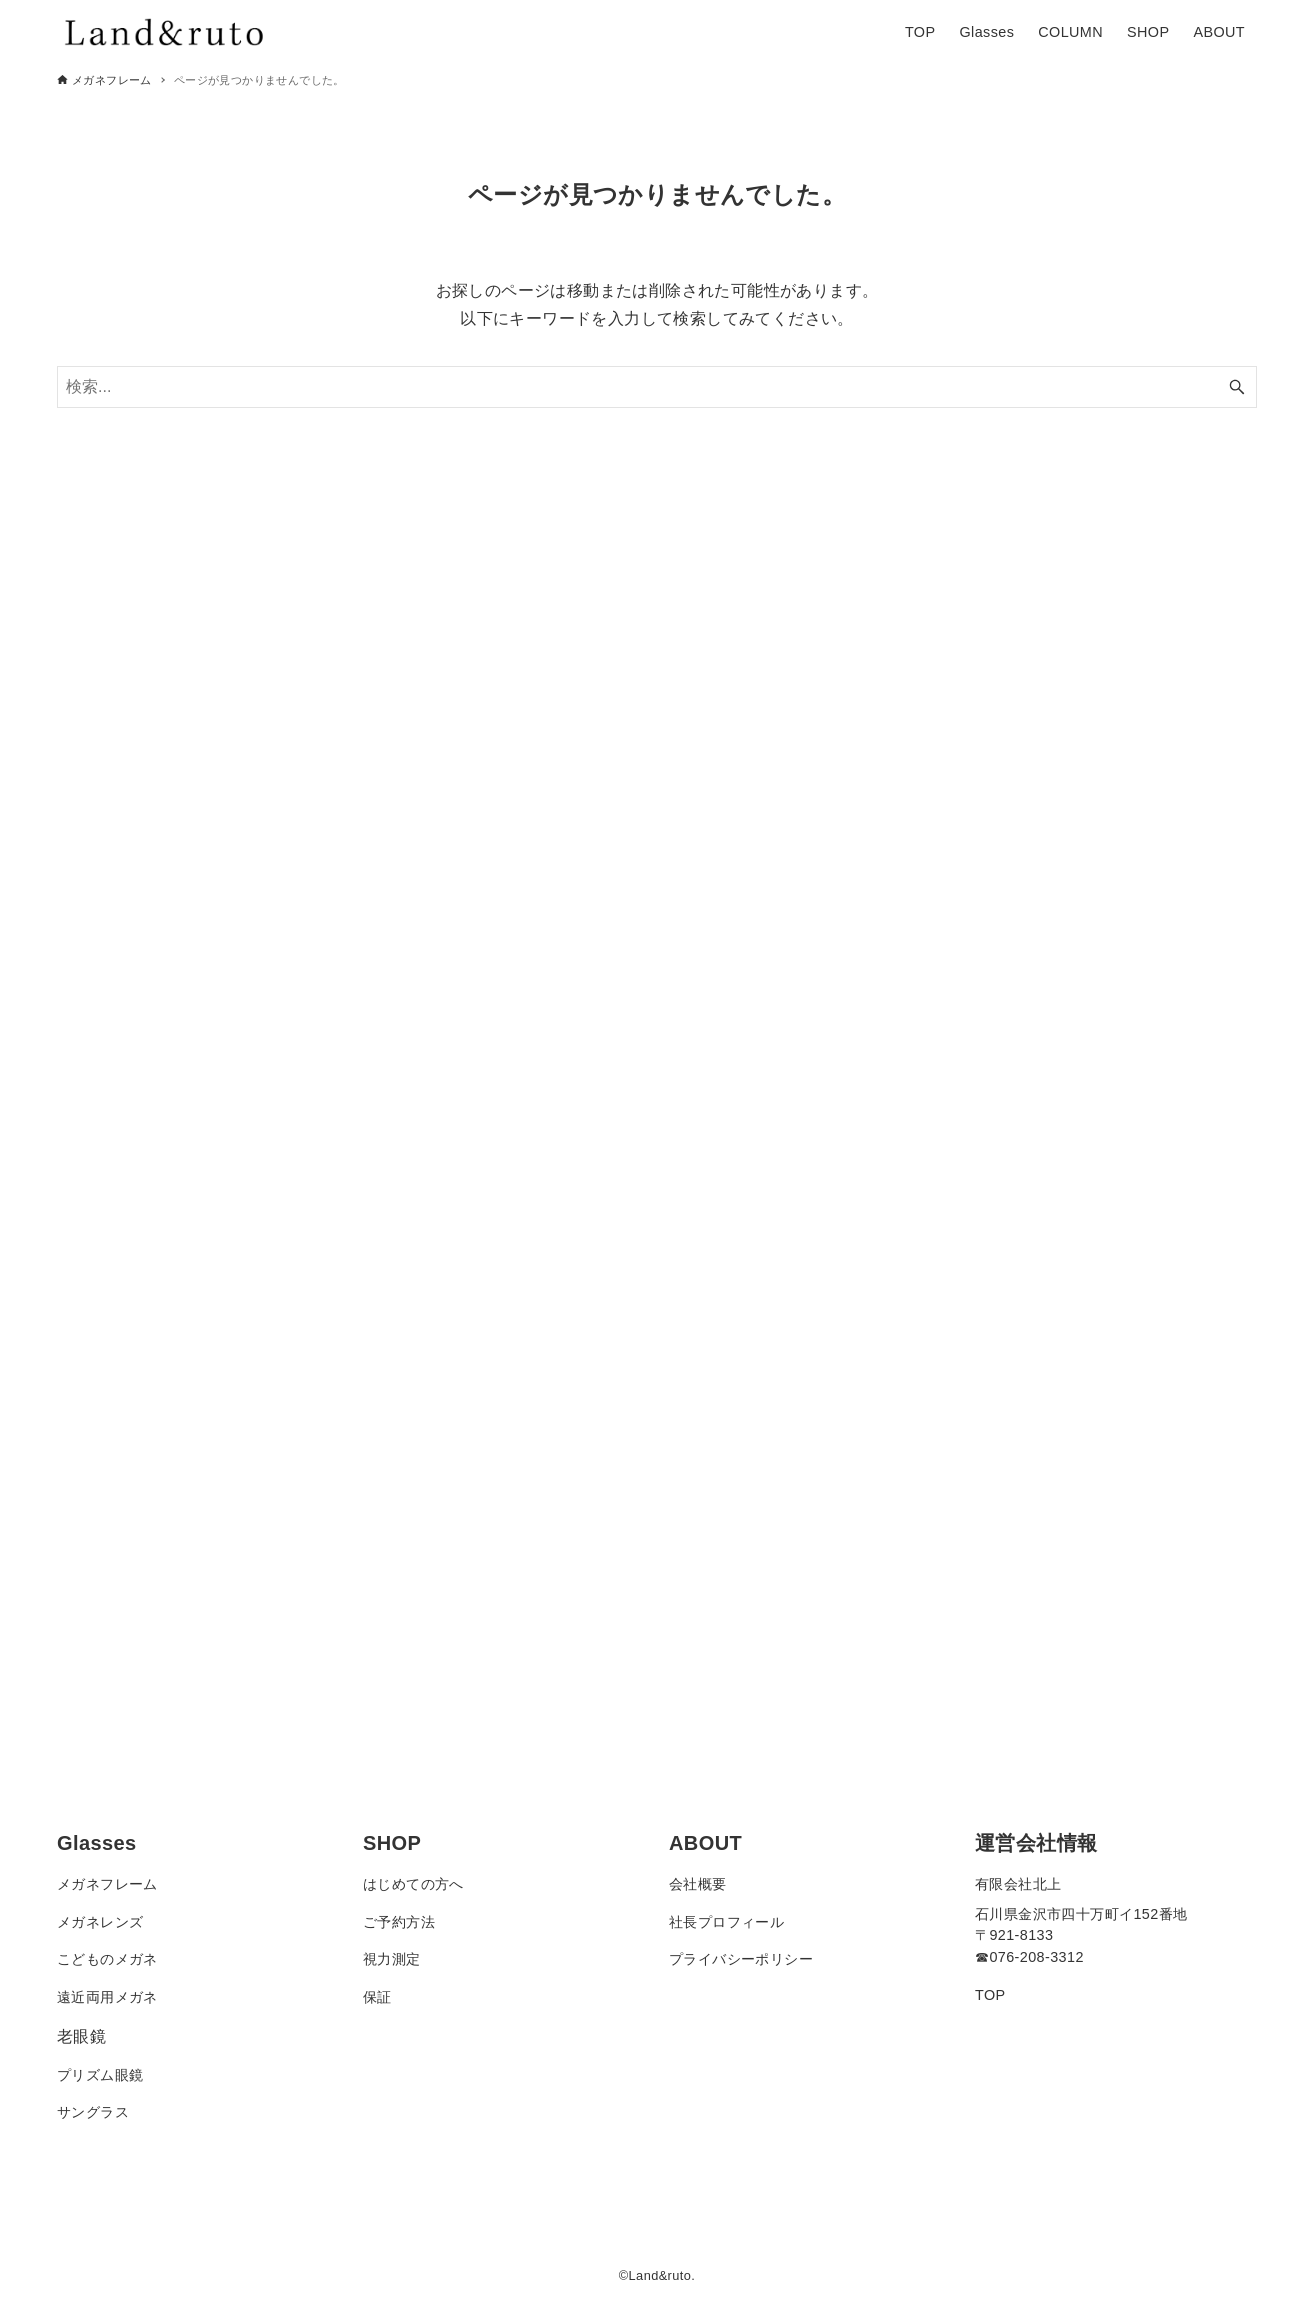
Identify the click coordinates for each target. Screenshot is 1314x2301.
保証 (377, 1997)
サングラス (93, 2112)
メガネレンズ (100, 1922)
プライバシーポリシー (741, 1959)
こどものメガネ (107, 1959)
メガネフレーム (107, 1884)
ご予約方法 (399, 1922)
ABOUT (705, 1843)
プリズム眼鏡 (100, 2075)
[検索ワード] (657, 387)
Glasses (97, 1843)
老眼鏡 (81, 2036)
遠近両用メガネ (107, 1997)
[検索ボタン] (1237, 387)
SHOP (392, 1843)
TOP (990, 1995)
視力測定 (392, 1959)
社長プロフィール (726, 1922)
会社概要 (698, 1884)
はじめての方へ (413, 1884)
